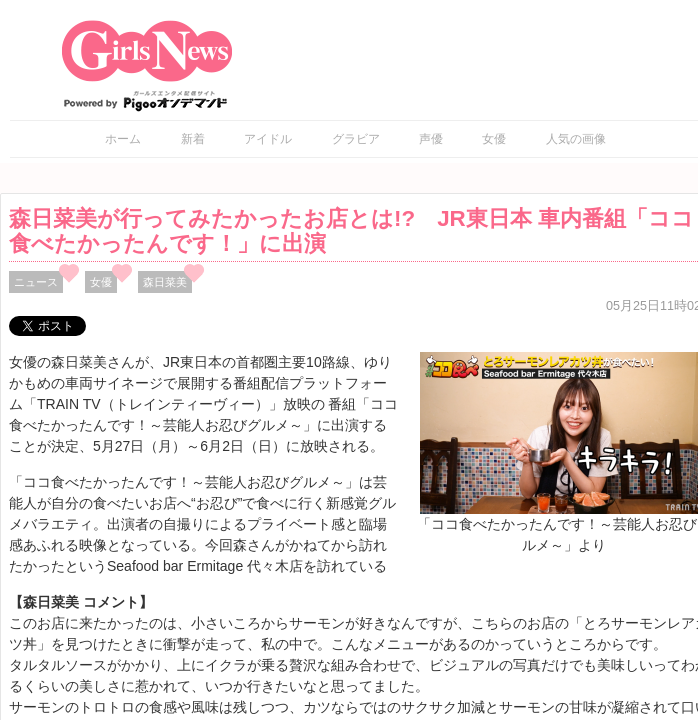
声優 (431, 139)
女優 (494, 139)
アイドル (268, 139)
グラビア (356, 139)
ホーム (123, 139)
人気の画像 (576, 139)
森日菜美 (165, 282)
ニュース (36, 282)
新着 (193, 139)
